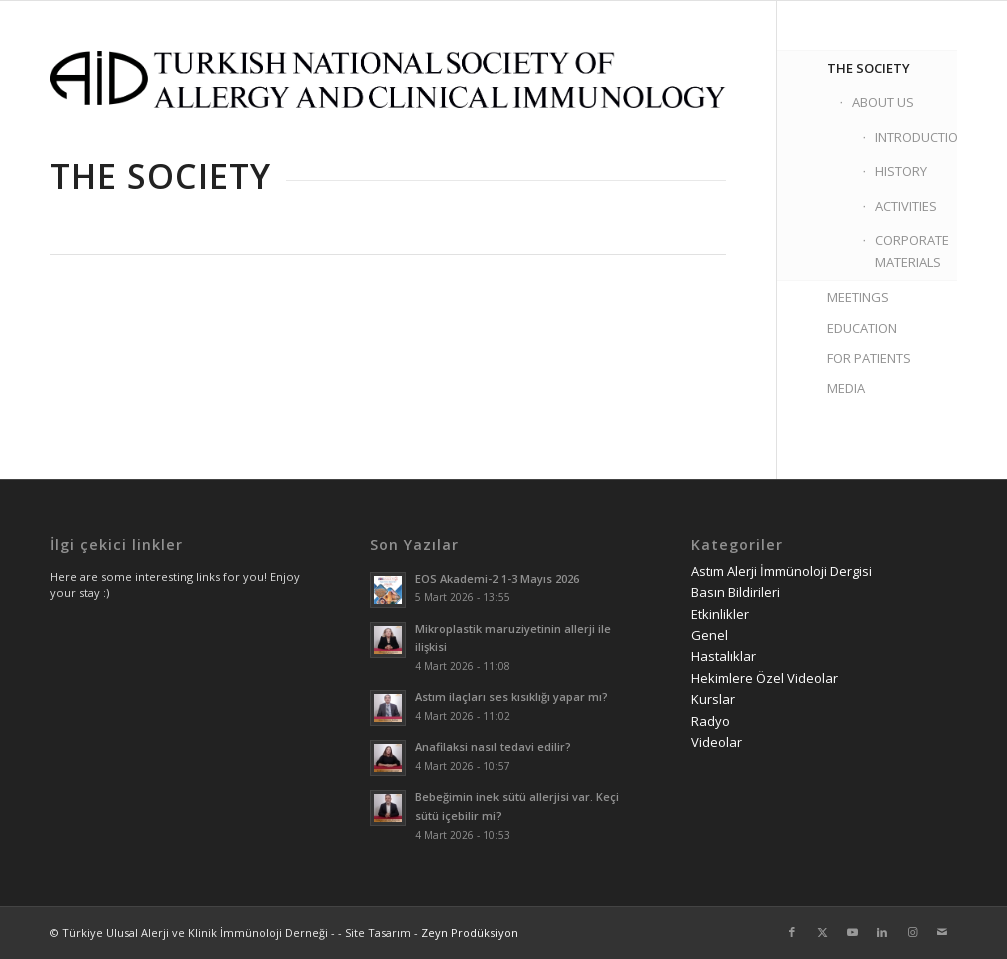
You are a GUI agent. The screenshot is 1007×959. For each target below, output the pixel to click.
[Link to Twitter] (822, 932)
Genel (709, 635)
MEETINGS (858, 297)
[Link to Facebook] (792, 932)
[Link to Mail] (942, 932)
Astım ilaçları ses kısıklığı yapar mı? (511, 696)
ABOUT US (883, 102)
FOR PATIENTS (869, 358)
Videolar (716, 742)
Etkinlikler (720, 614)
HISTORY (901, 171)
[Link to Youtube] (852, 932)
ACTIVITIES (906, 206)
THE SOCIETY (868, 68)
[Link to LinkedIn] (882, 932)
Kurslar (713, 699)
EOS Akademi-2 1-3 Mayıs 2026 (497, 578)
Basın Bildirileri (735, 592)
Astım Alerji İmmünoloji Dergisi (781, 571)
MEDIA (846, 388)
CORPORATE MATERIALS (912, 250)
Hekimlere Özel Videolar (764, 678)
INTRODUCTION (916, 137)
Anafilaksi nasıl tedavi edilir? (493, 746)
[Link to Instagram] (912, 932)
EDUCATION (862, 328)
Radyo (710, 721)
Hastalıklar (723, 656)
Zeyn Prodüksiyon (469, 932)
